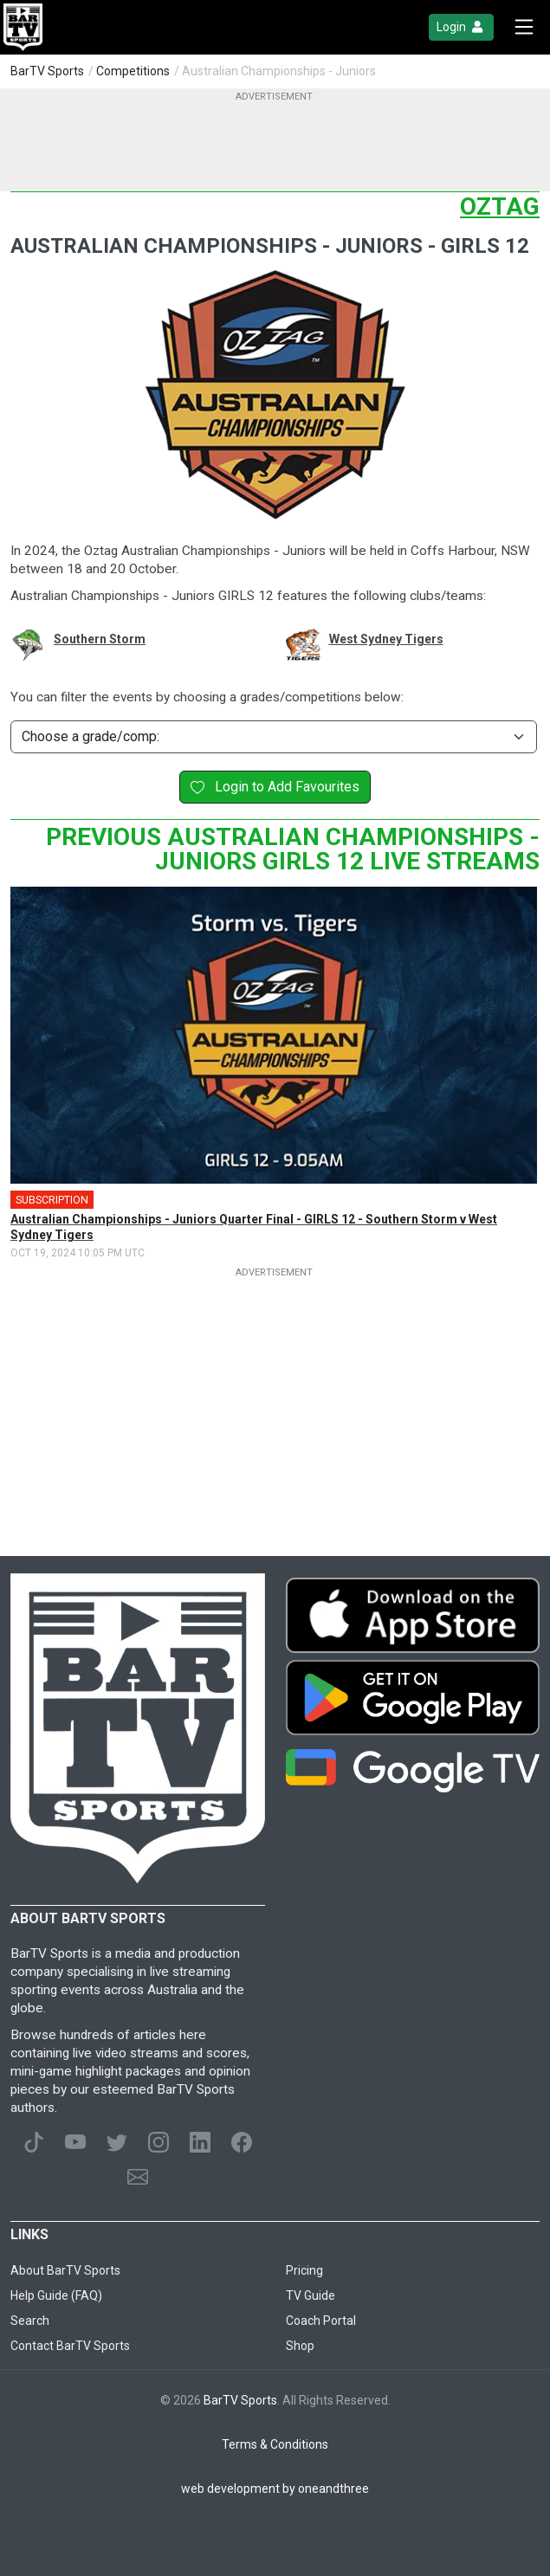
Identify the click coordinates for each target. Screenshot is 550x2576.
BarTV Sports (47, 71)
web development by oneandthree (275, 2488)
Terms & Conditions (275, 2444)
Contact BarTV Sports (70, 2346)
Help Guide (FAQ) (56, 2295)
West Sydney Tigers (386, 639)
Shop (300, 2346)
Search (29, 2320)
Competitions (133, 71)
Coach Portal (321, 2320)
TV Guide (310, 2295)
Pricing (304, 2270)
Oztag (500, 206)
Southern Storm (100, 639)
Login (461, 27)
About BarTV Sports (65, 2270)
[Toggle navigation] (524, 27)
